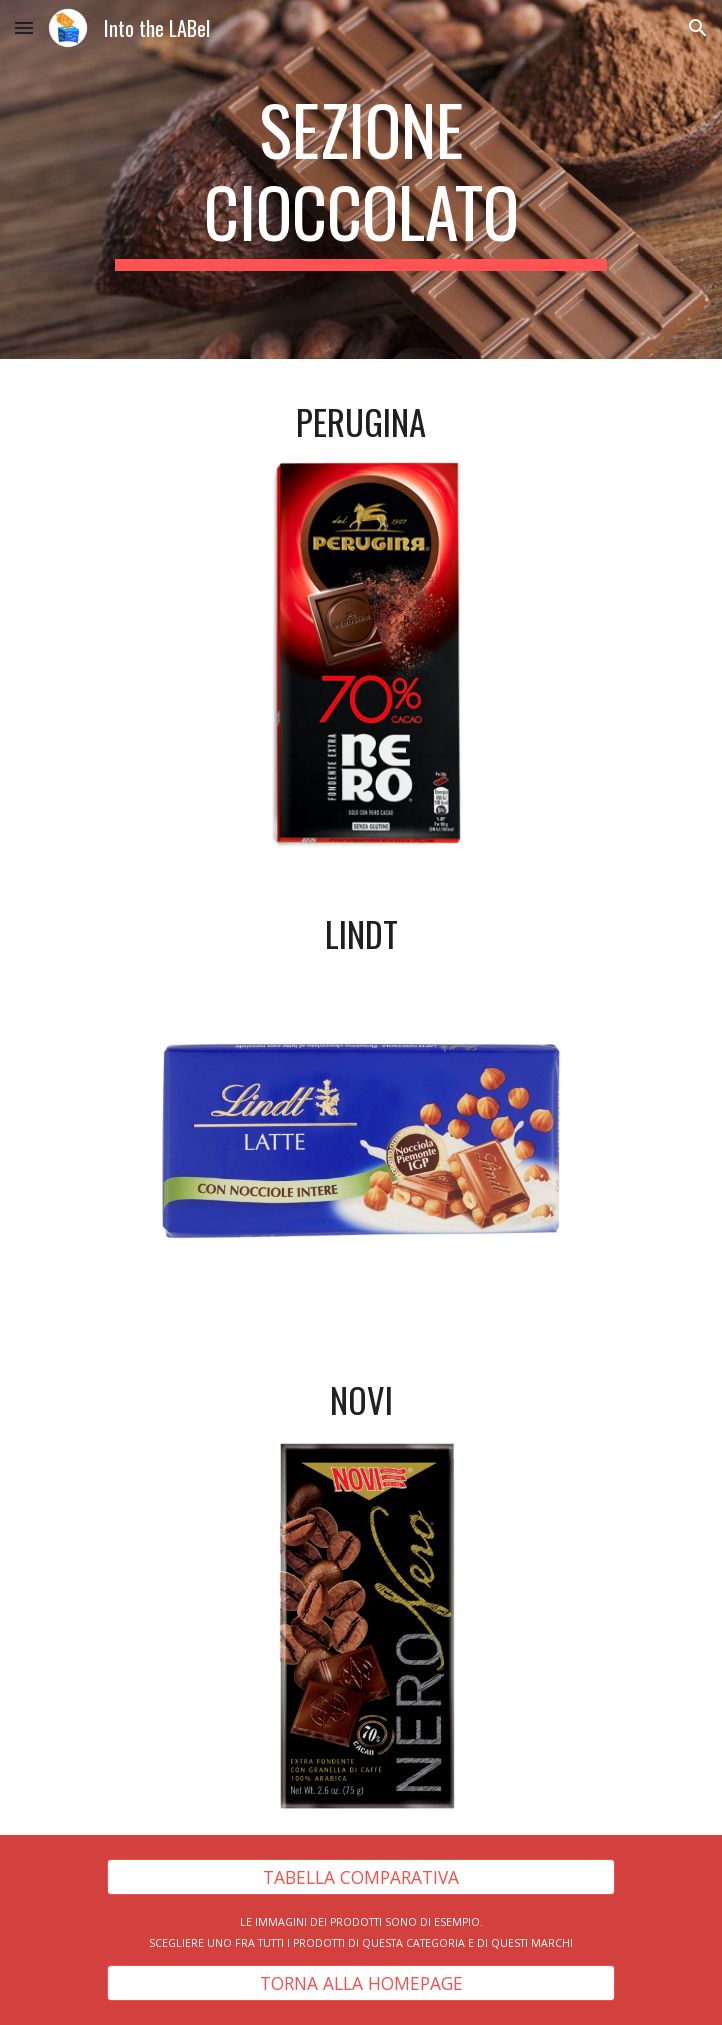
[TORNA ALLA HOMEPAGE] (360, 1983)
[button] (24, 27)
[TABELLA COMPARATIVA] (360, 1877)
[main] (360, 179)
